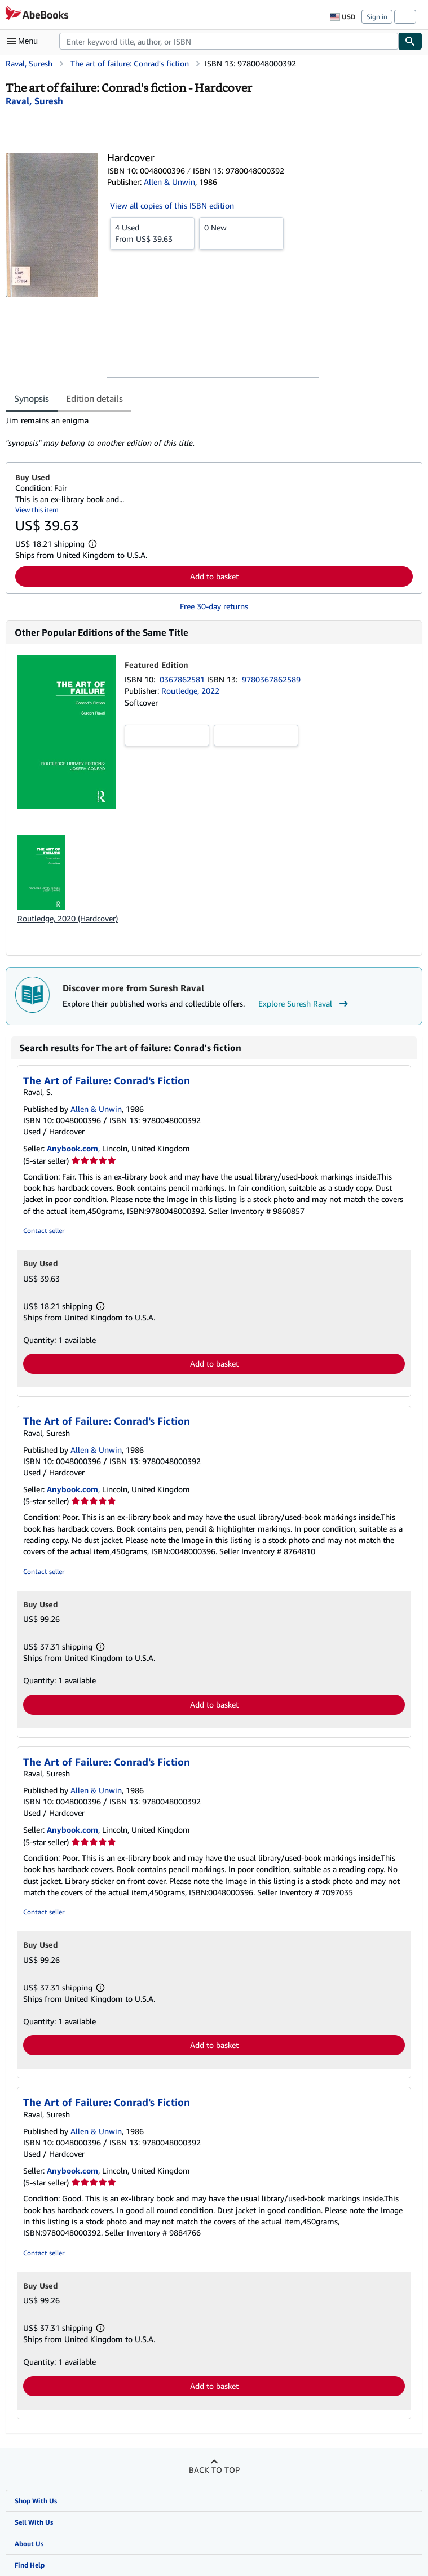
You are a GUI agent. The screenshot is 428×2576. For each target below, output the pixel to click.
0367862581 (183, 679)
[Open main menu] (25, 41)
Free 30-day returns (214, 606)
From (152, 232)
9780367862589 (271, 679)
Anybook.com (72, 1148)
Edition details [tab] (94, 398)
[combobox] (229, 41)
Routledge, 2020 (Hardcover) (67, 918)
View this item (37, 510)
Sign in (377, 16)
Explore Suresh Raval (304, 1003)
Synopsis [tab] (31, 398)
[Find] (410, 41)
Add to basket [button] (214, 576)
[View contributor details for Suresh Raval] (34, 101)
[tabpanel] (209, 432)
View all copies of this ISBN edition (172, 205)
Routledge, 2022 (190, 690)
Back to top (214, 2470)
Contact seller (43, 1230)
